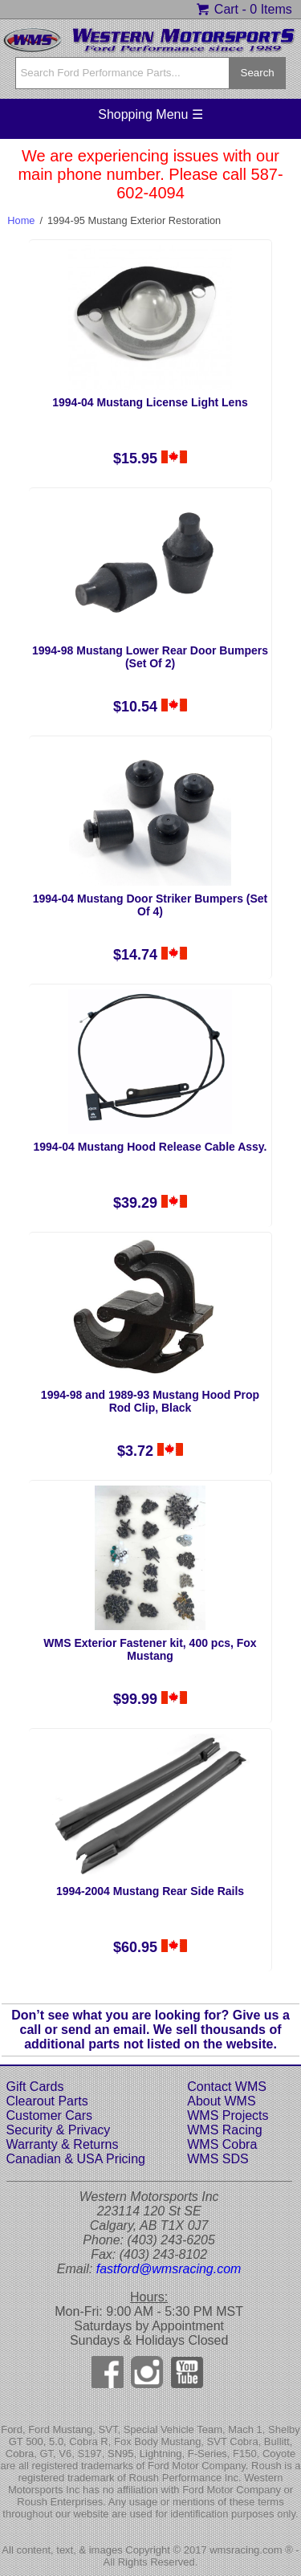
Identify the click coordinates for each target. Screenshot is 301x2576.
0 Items (270, 9)
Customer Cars (49, 2115)
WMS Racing (224, 2130)
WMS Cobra (222, 2144)
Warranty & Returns (62, 2144)
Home (21, 220)
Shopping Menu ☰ (150, 114)
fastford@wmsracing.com (169, 2269)
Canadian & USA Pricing (75, 2159)
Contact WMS (226, 2086)
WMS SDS (217, 2159)
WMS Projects (227, 2115)
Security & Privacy (58, 2130)
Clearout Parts (47, 2101)
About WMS (221, 2101)
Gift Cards (35, 2086)
